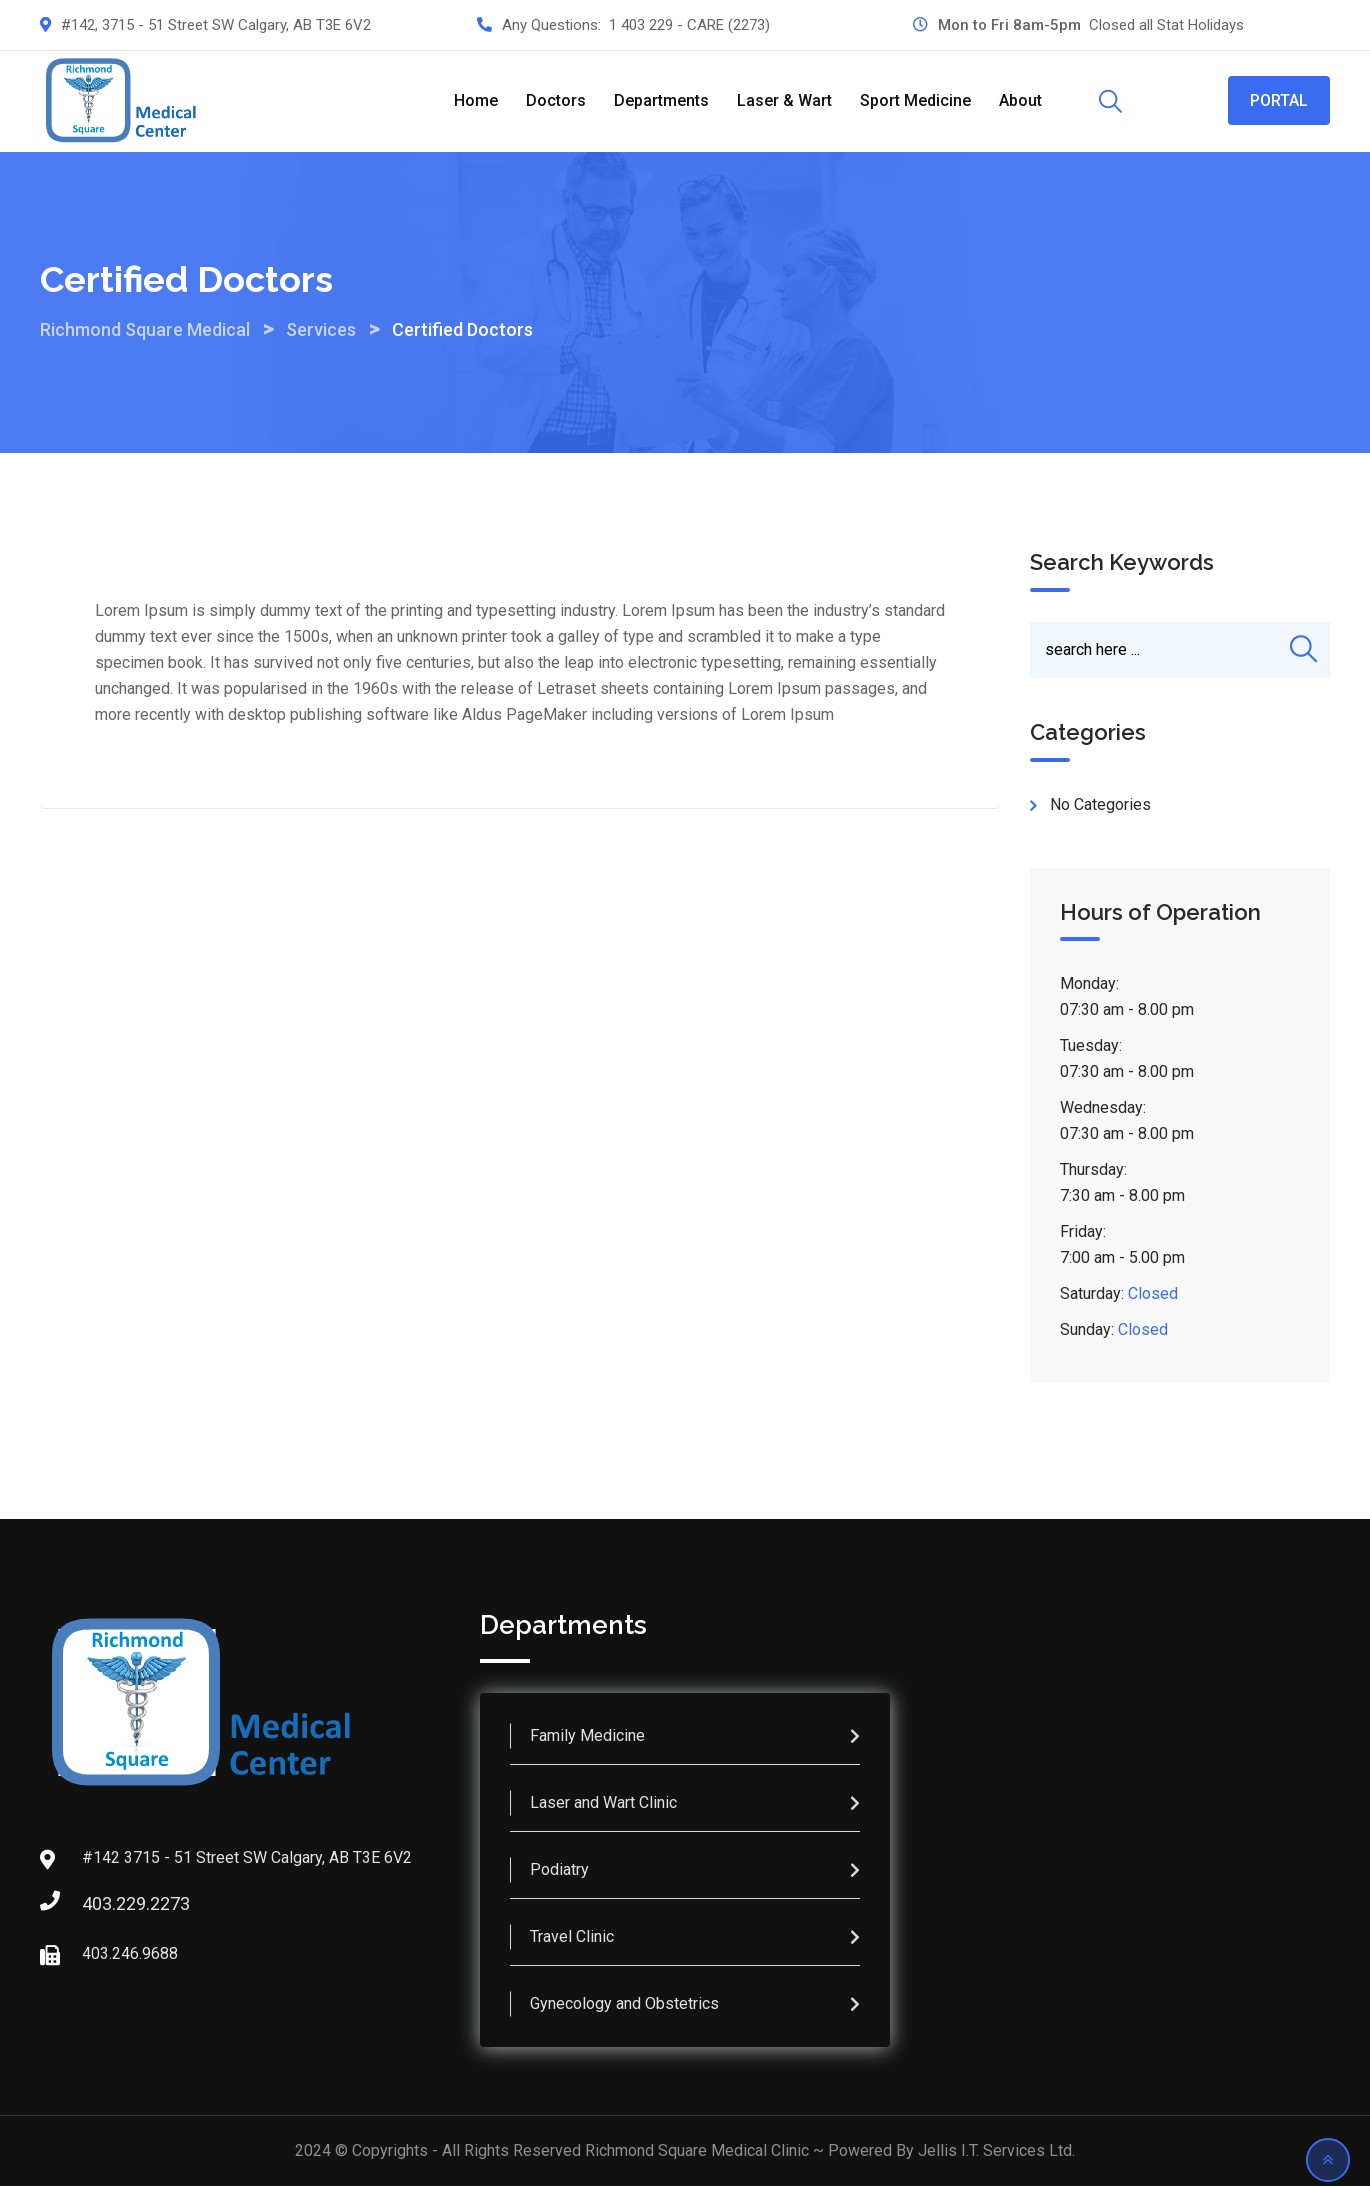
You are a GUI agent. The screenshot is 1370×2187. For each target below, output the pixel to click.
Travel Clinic (572, 1937)
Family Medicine (587, 1736)
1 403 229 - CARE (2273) (689, 25)
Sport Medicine (915, 100)
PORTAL (1279, 100)
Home (476, 100)
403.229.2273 (102, 1904)
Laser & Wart (784, 100)
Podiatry (559, 1870)
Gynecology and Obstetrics (624, 2004)
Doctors (556, 100)
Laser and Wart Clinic (603, 1803)
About (1020, 100)
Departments (661, 100)
